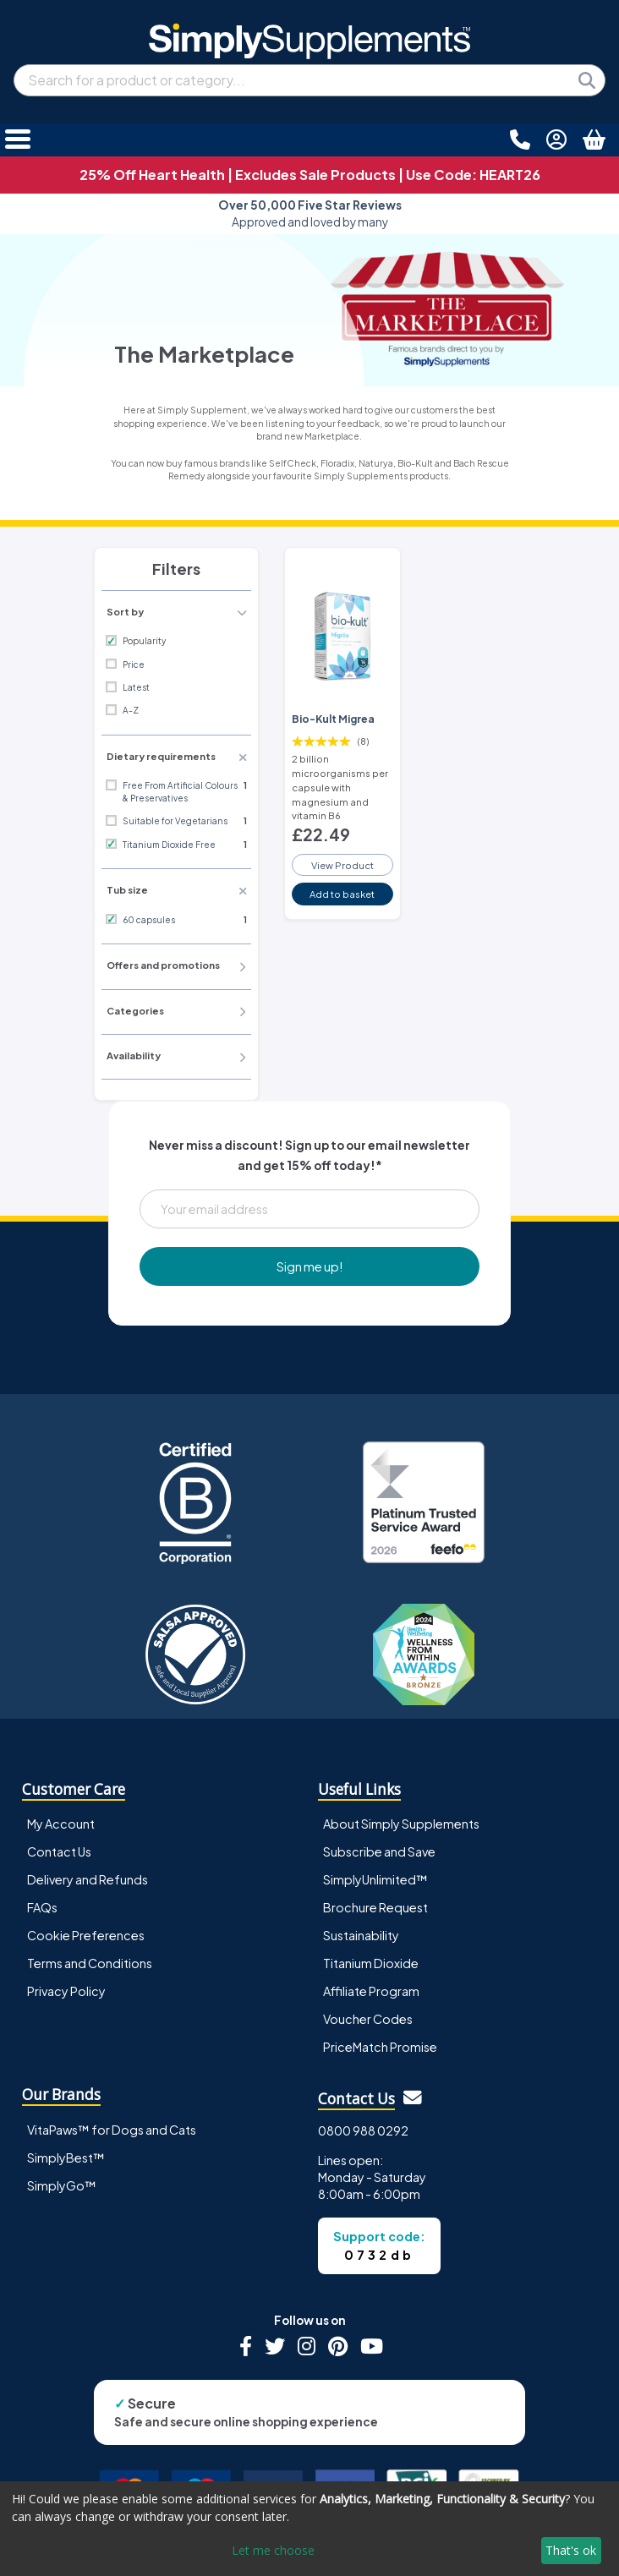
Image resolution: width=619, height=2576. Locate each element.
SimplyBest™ (66, 2157)
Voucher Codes (368, 2018)
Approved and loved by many (310, 213)
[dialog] (309, 2528)
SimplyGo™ (61, 2185)
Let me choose (273, 2550)
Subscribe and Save (379, 1851)
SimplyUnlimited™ (375, 1879)
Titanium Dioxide (371, 1963)
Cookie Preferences (86, 1935)
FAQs (42, 1907)
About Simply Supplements (401, 1823)
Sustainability (361, 1935)
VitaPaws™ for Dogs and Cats (111, 2129)
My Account (61, 1823)
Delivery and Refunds (87, 1879)
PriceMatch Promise (380, 2046)
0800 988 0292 (363, 2130)
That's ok (570, 2550)
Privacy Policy (66, 1991)
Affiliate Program (371, 1991)
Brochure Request (375, 1907)
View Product (342, 865)
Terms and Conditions (89, 1963)
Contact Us (59, 1851)
